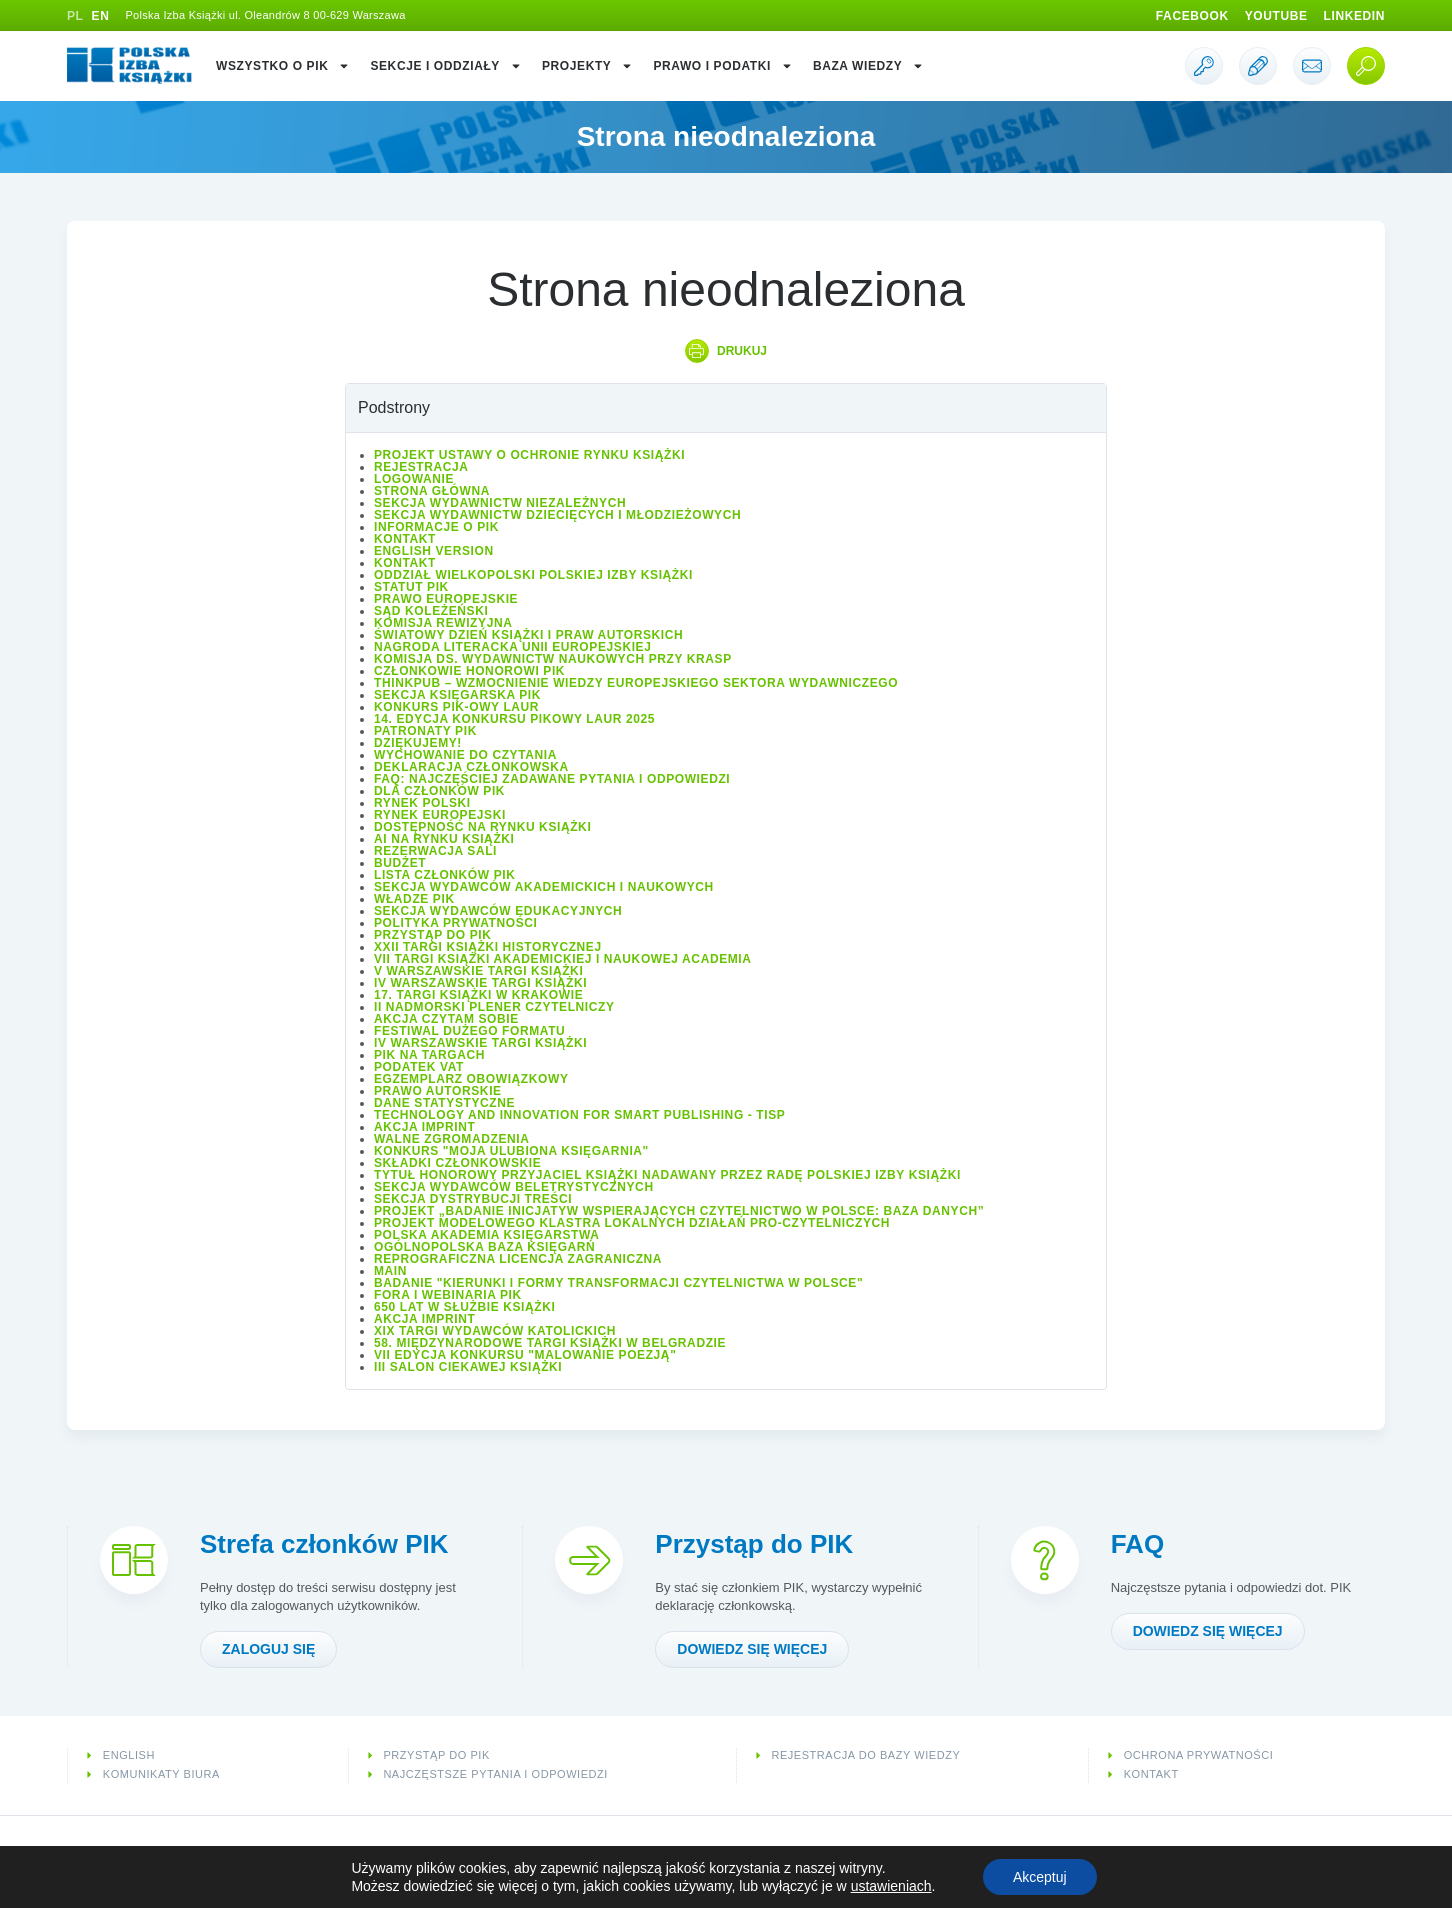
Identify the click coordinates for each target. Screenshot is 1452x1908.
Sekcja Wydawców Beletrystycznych (514, 1187)
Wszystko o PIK (283, 66)
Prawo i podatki (722, 66)
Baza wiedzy (868, 66)
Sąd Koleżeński (431, 611)
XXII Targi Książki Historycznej (488, 947)
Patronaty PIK (425, 731)
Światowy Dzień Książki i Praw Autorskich (528, 635)
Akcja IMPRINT (424, 1127)
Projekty (587, 66)
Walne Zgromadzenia (451, 1139)
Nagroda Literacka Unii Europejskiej (512, 647)
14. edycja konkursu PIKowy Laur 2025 (514, 719)
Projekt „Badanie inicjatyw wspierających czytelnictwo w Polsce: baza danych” (679, 1211)
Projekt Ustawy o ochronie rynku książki (529, 455)
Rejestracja (421, 467)
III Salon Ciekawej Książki (468, 1367)
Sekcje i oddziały (446, 66)
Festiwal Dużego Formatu (469, 1031)
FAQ (1137, 1544)
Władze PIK (414, 899)
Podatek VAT (419, 1067)
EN (101, 16)
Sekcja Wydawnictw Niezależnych (500, 503)
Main (390, 1271)
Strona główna (432, 491)
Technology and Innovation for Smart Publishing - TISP (579, 1115)
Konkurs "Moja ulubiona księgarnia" (511, 1151)
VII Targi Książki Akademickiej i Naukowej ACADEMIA (563, 959)
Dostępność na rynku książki (482, 827)
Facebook (1192, 16)
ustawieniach (891, 1886)
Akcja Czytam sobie (446, 1019)
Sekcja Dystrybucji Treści (473, 1199)
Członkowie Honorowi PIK (469, 671)
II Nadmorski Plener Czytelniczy (494, 1007)
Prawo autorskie (438, 1091)
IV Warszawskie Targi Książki (480, 983)
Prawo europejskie (446, 599)
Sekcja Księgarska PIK (457, 695)
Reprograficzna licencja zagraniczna (518, 1259)
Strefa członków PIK (324, 1544)
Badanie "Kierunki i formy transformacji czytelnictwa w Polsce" (618, 1283)
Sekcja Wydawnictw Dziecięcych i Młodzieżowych (557, 515)
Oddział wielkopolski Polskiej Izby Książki (533, 575)
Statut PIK (411, 587)
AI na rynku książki (444, 839)
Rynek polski (422, 803)
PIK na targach (429, 1055)
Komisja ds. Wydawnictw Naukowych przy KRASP (553, 659)
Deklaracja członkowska (471, 767)
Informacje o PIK (436, 527)
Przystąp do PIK (432, 935)
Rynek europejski (440, 815)
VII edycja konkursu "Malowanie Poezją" (525, 1355)
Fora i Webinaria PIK (448, 1295)
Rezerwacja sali (435, 851)
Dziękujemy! (418, 743)
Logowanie (414, 479)
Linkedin (1354, 16)
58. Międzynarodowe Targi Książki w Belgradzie (550, 1343)
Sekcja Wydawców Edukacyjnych (498, 911)
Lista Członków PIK (444, 875)
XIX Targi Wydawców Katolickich (495, 1331)
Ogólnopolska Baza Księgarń (484, 1247)
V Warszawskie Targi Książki (478, 971)
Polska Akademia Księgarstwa (487, 1235)
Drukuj (742, 351)
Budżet (400, 863)
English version (434, 551)
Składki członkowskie (457, 1163)
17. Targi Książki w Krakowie (478, 995)
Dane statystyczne (444, 1103)
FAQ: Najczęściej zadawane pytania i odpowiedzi (552, 779)
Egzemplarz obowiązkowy (471, 1079)
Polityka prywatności (456, 923)
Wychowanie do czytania (465, 755)
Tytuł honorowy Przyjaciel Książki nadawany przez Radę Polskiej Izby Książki (667, 1175)
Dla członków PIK (439, 791)
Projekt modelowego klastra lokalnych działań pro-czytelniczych (632, 1223)
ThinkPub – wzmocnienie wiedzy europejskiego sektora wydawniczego (636, 683)
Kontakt (405, 539)
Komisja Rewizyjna (443, 623)
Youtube (1276, 16)
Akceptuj (1040, 1877)
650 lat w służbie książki (464, 1307)
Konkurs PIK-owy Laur (456, 707)
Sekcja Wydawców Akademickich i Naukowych (544, 887)
